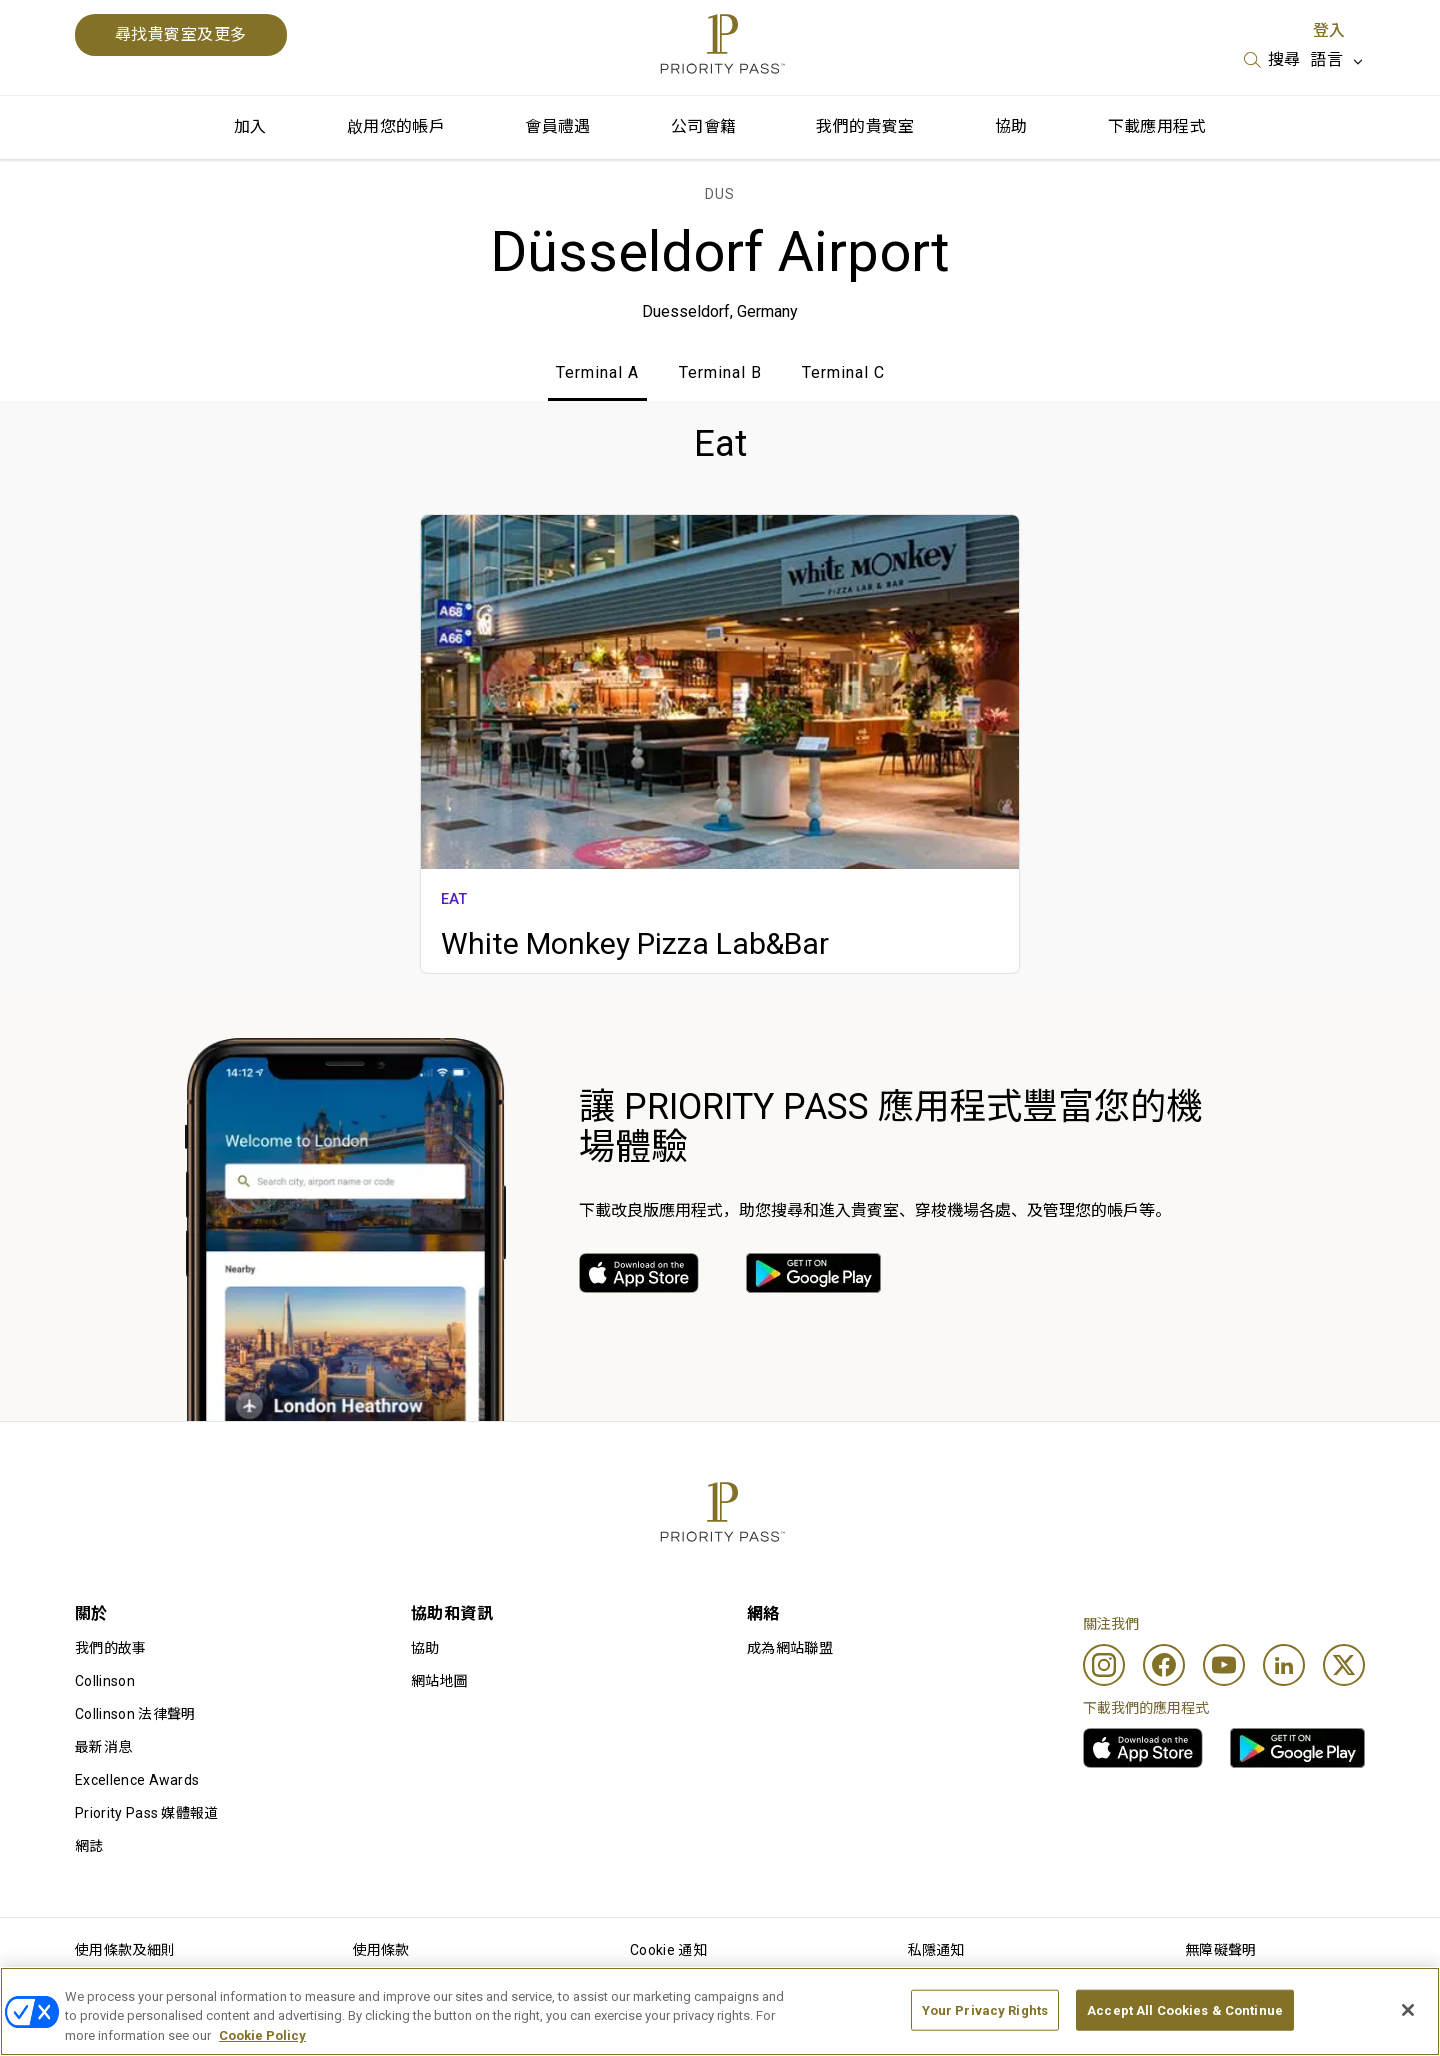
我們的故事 (111, 1648)
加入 (250, 126)
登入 (1329, 30)
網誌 (89, 1846)
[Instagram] (1104, 1665)
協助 (1011, 126)
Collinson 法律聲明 (135, 1714)
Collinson (105, 1681)
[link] (639, 1273)
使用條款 (381, 1950)
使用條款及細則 (125, 1950)
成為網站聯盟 (790, 1648)
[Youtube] (1224, 1665)
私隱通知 (936, 1950)
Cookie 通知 (668, 1950)
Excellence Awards (137, 1780)
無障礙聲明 (1221, 1950)
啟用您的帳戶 (396, 126)
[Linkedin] (1284, 1665)
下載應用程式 (1157, 126)
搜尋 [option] (1284, 59)
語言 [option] (1326, 59)
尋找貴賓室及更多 (181, 34)
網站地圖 (439, 1681)
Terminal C (843, 372)
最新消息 (103, 1747)
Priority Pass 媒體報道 (147, 1813)
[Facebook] (1164, 1665)
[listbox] (1272, 60)
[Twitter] (1344, 1665)
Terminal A (597, 372)
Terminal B (720, 372)
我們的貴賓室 (865, 126)
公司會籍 (704, 126)
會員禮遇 (558, 126)
